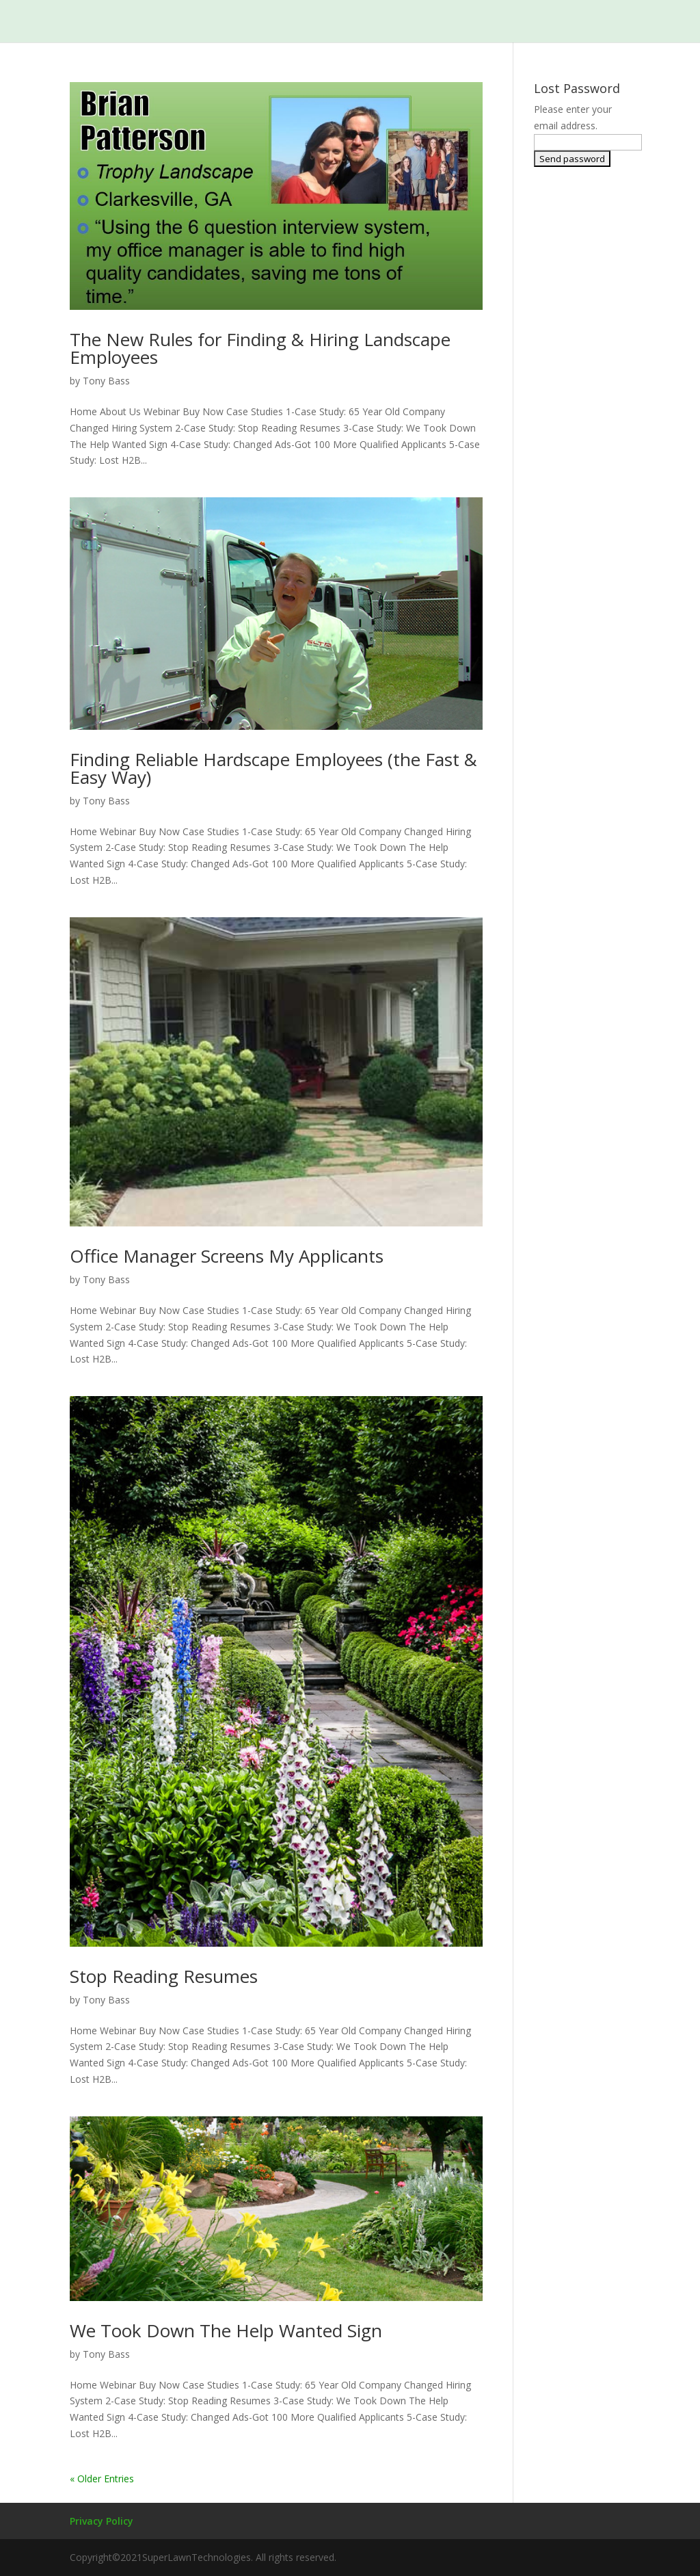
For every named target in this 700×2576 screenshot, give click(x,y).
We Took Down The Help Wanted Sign (226, 2330)
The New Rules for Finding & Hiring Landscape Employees (260, 348)
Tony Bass (106, 380)
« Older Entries (102, 2478)
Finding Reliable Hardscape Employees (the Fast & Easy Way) (273, 768)
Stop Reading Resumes (164, 1976)
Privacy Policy (101, 2520)
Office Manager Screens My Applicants (226, 1256)
